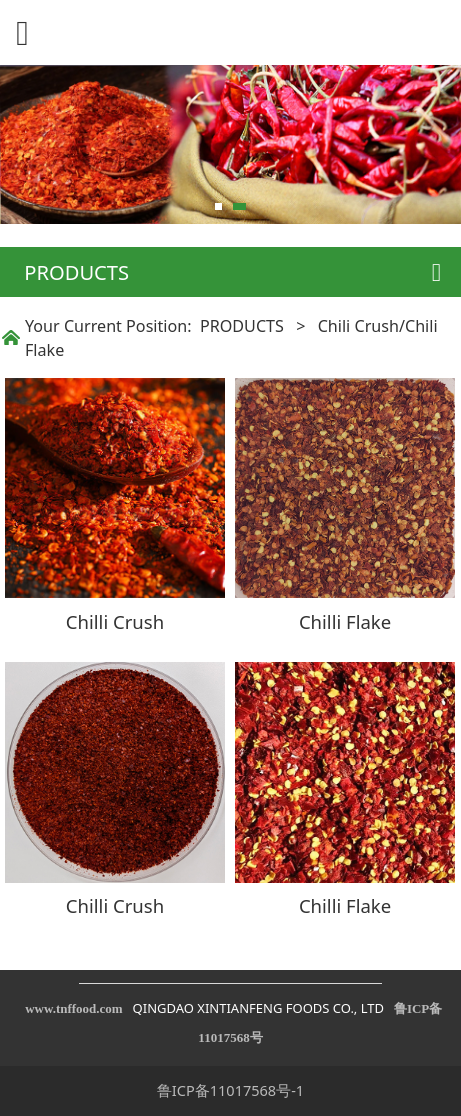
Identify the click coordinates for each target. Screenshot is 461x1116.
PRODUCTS (242, 326)
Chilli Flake (345, 621)
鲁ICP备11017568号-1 (230, 1090)
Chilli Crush (115, 621)
